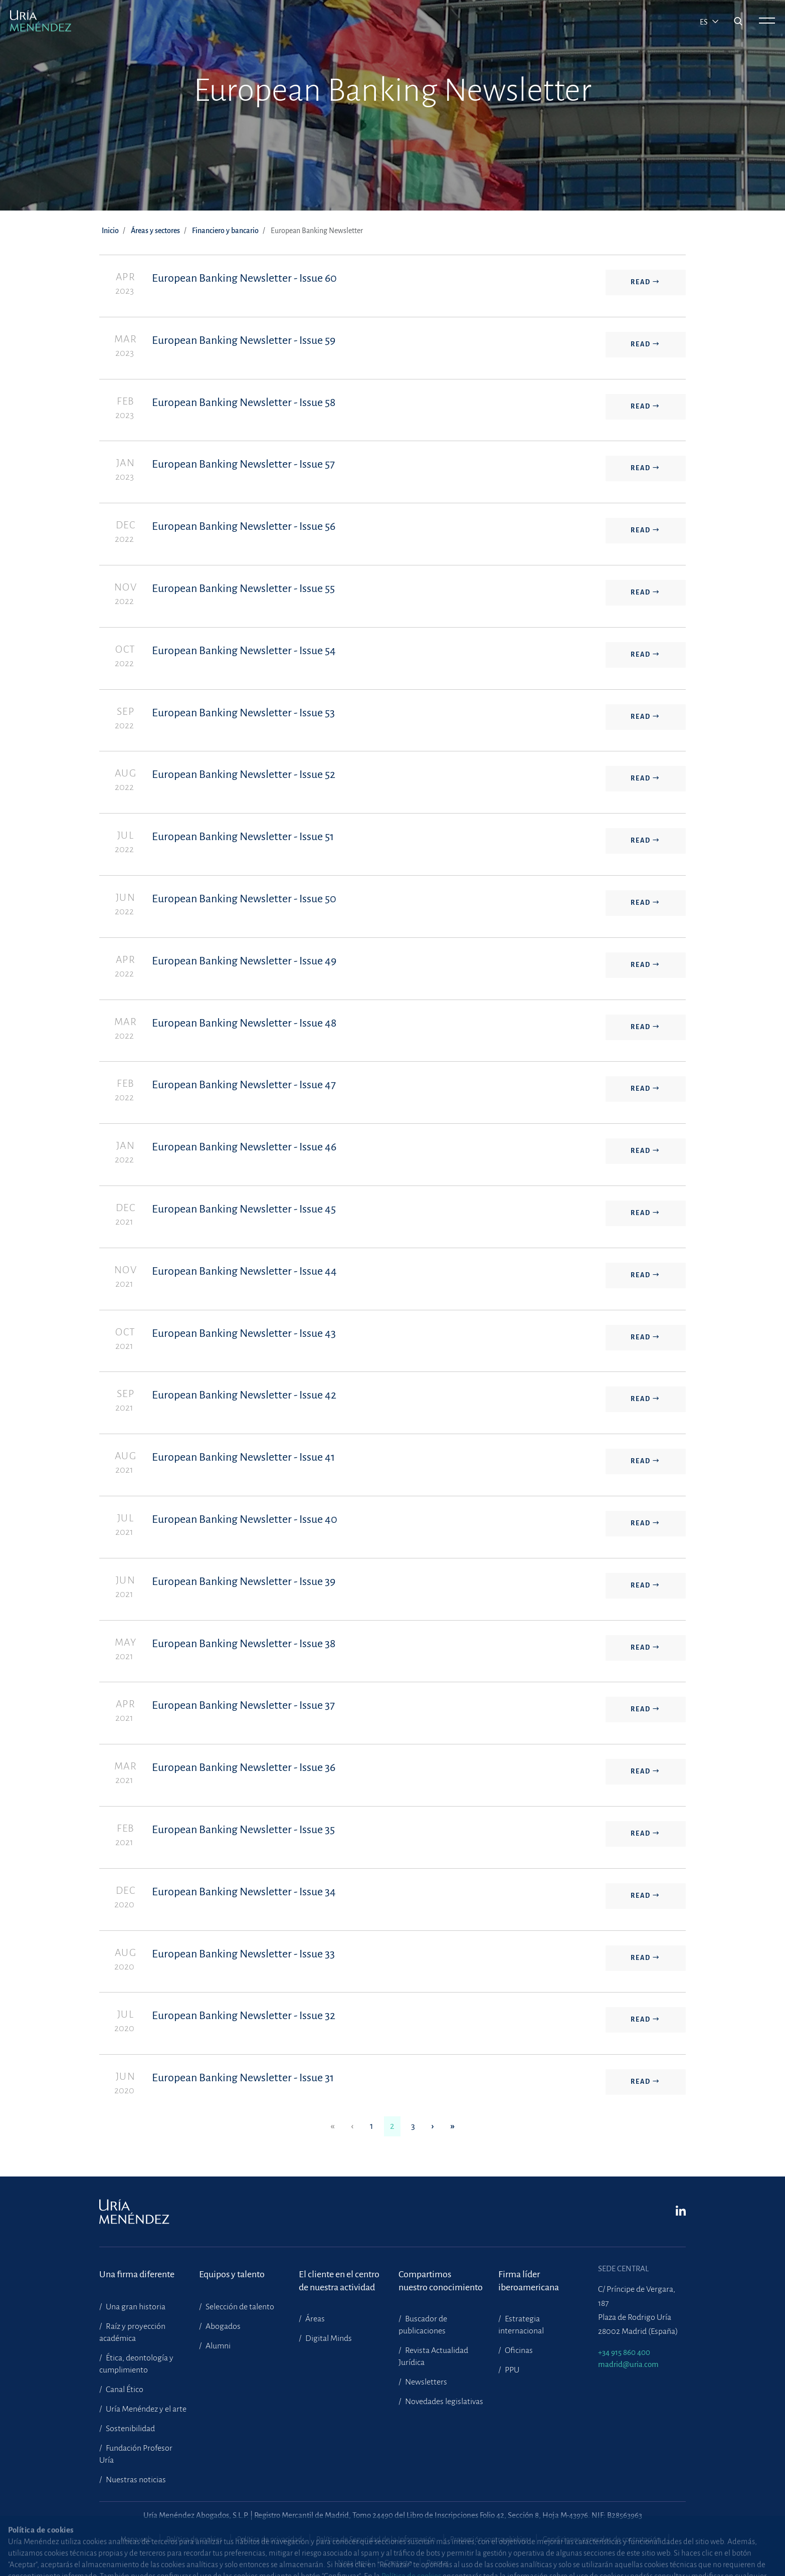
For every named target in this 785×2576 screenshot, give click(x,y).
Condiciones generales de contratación (602, 2539)
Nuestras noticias (135, 2479)
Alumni (217, 2345)
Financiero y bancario (225, 231)
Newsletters (425, 2382)
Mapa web (136, 2539)
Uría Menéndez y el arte (145, 2409)
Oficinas (518, 2350)
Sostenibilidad (129, 2428)
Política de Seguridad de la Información (376, 2539)
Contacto (398, 2563)
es (704, 22)
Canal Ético (123, 2389)
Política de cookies (194, 2539)
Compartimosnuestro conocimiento (441, 2280)
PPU (511, 2369)
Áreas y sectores (155, 231)
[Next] (433, 2126)
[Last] (453, 2126)
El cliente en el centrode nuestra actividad (339, 2280)
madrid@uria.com (628, 2364)
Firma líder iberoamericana (528, 2280)
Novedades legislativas (443, 2401)
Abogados (222, 2326)
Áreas (314, 2318)
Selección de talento (239, 2306)
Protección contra (489, 2539)
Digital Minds (328, 2338)
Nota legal (354, 2563)
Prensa (437, 2563)
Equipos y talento (232, 2274)
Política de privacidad (269, 2539)
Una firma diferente (136, 2274)
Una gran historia (134, 2306)
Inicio (110, 231)
